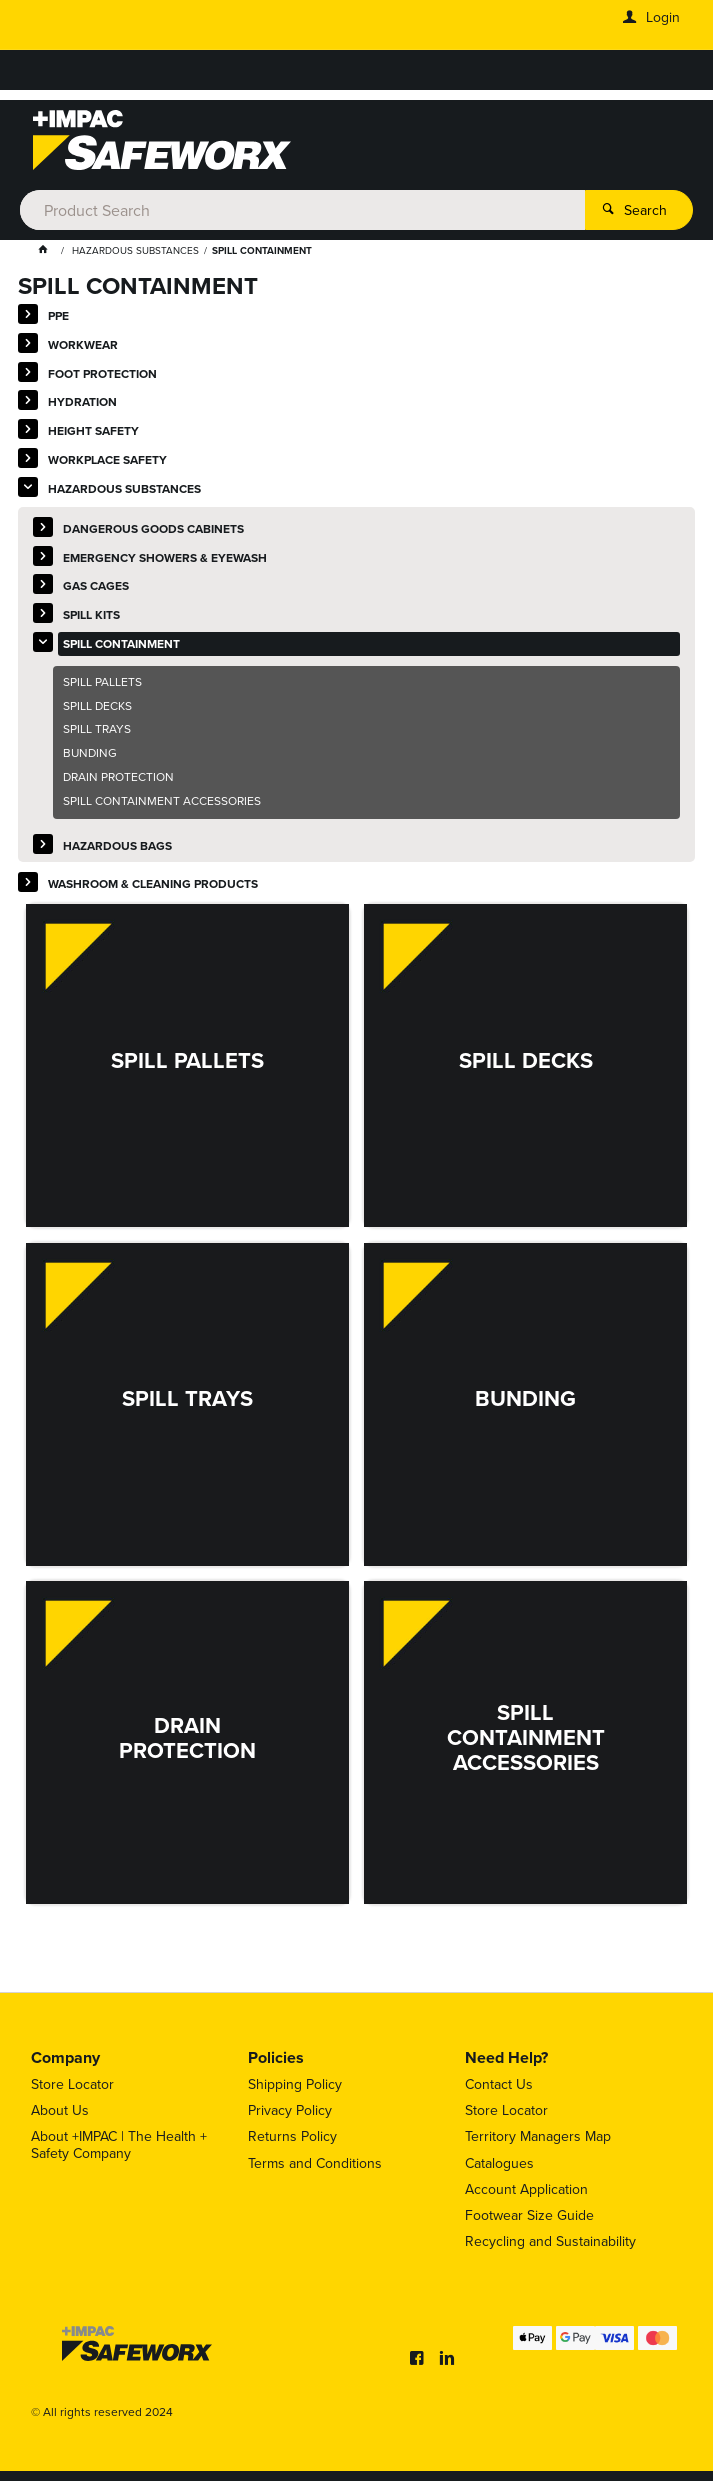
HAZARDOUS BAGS (117, 845)
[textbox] (302, 210)
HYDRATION (82, 401)
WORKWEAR (83, 344)
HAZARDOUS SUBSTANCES (124, 488)
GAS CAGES (96, 585)
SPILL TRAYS (97, 729)
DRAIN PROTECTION (118, 777)
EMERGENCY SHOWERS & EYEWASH (165, 557)
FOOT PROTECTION (102, 373)
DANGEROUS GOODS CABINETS (153, 528)
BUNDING (90, 753)
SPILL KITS (91, 614)
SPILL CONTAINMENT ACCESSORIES (162, 801)
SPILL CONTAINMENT (121, 643)
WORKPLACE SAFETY (107, 459)
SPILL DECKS (97, 706)
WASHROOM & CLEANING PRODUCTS (153, 883)
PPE (58, 315)
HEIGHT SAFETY (93, 430)
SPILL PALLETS (102, 682)
